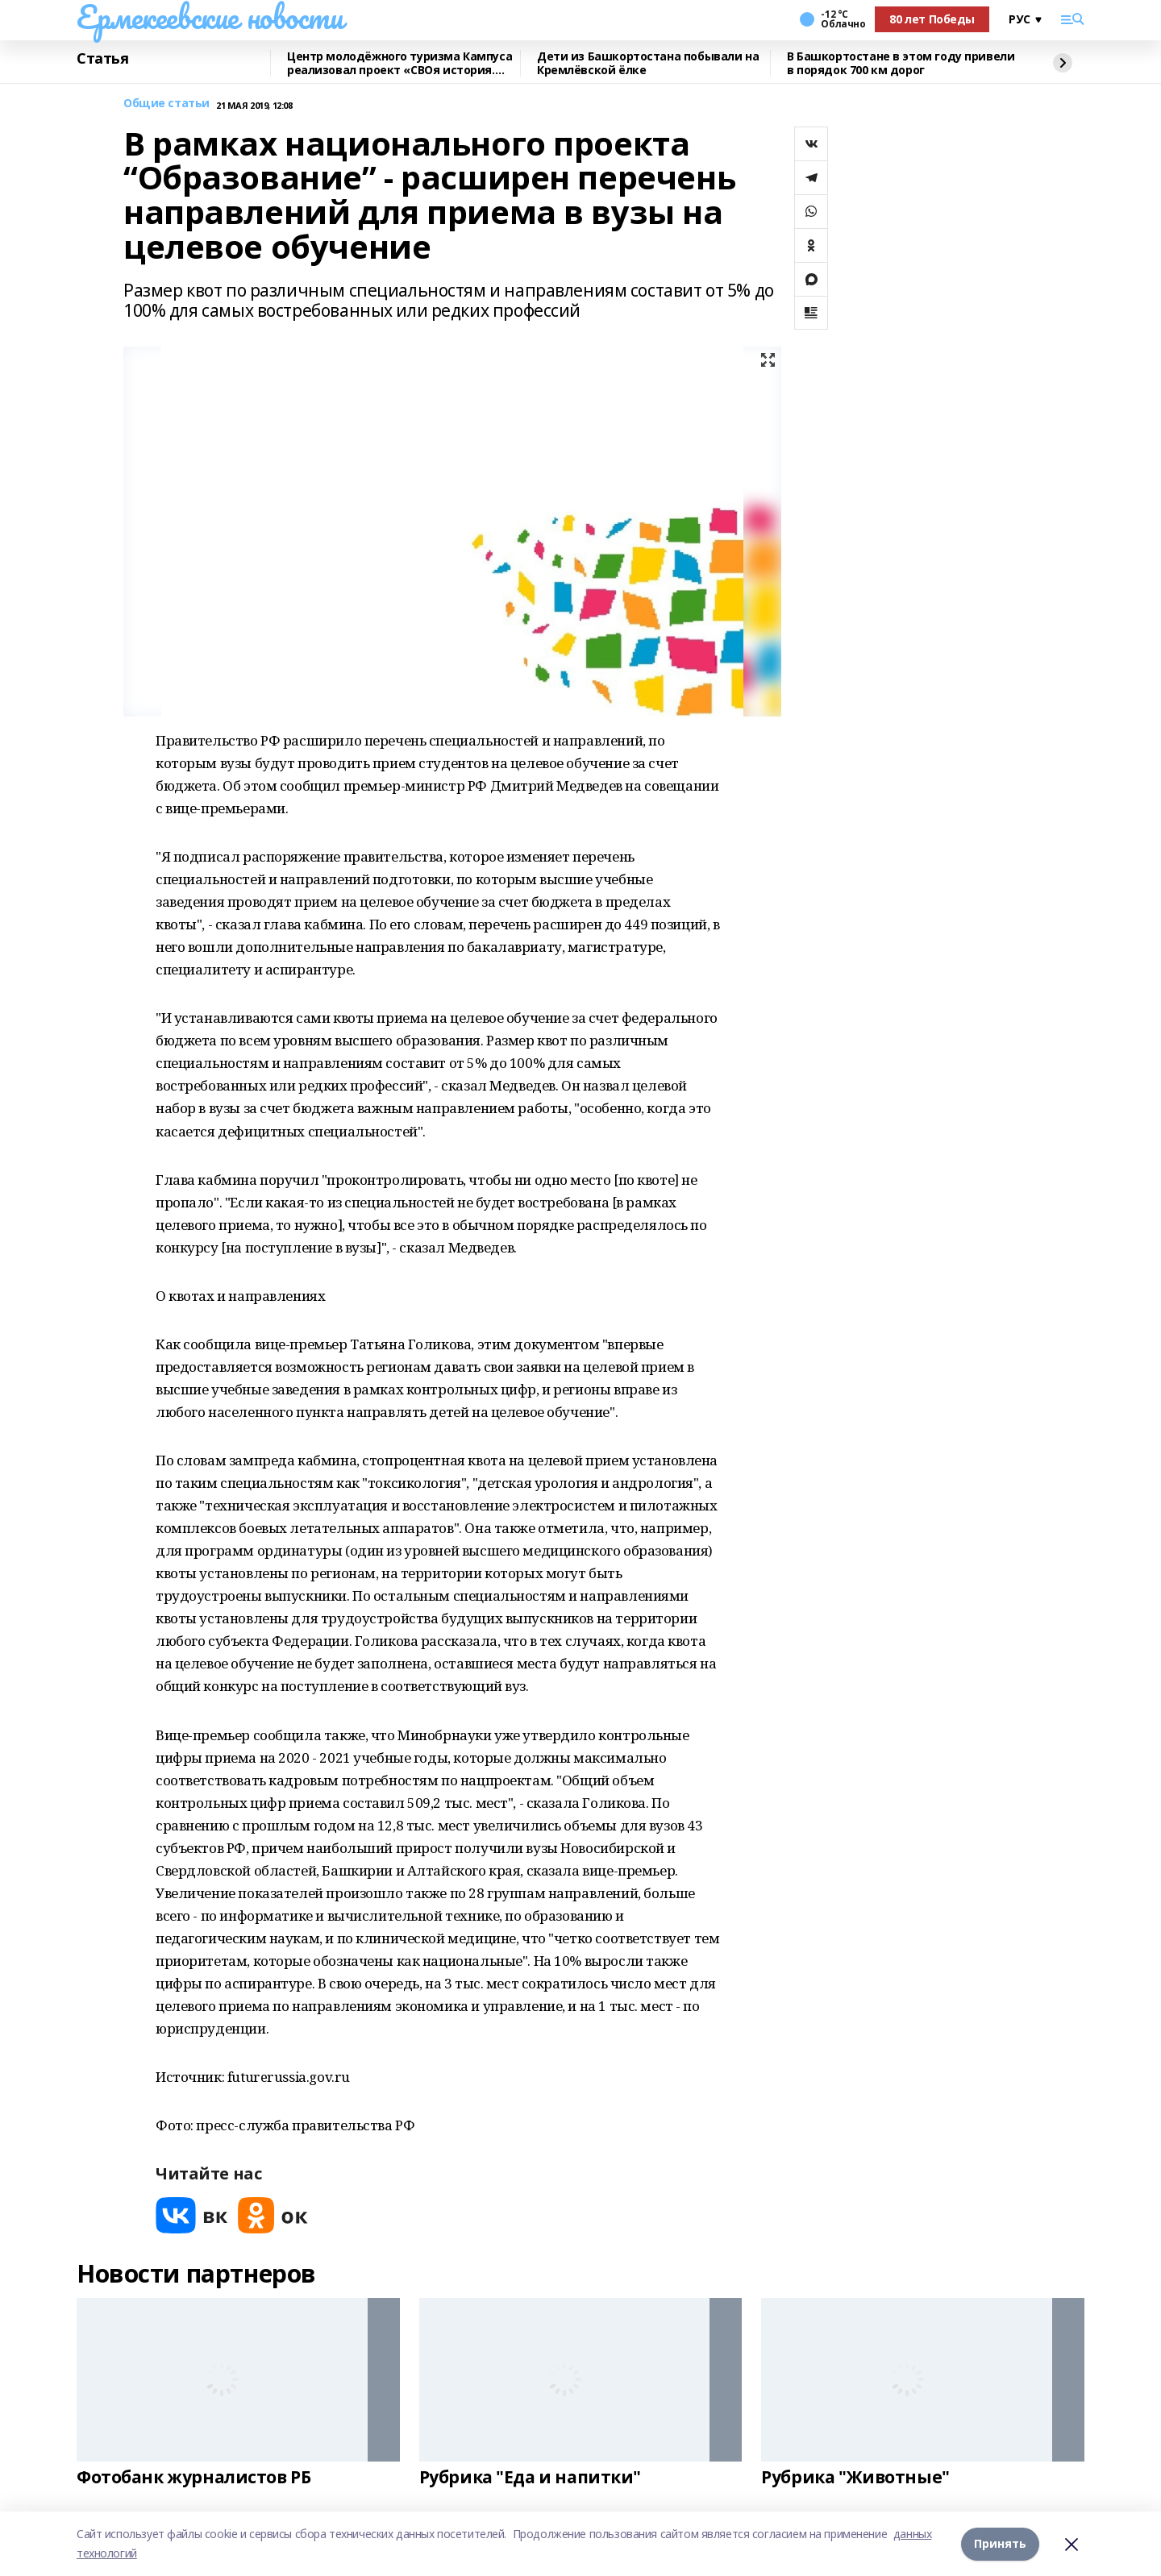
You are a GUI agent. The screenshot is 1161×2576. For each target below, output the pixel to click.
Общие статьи (166, 103)
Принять (1000, 2543)
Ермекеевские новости (210, 17)
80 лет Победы (932, 19)
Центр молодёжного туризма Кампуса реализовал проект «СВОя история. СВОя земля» (399, 63)
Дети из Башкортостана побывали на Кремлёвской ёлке (648, 63)
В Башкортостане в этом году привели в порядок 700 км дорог (900, 63)
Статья (102, 59)
